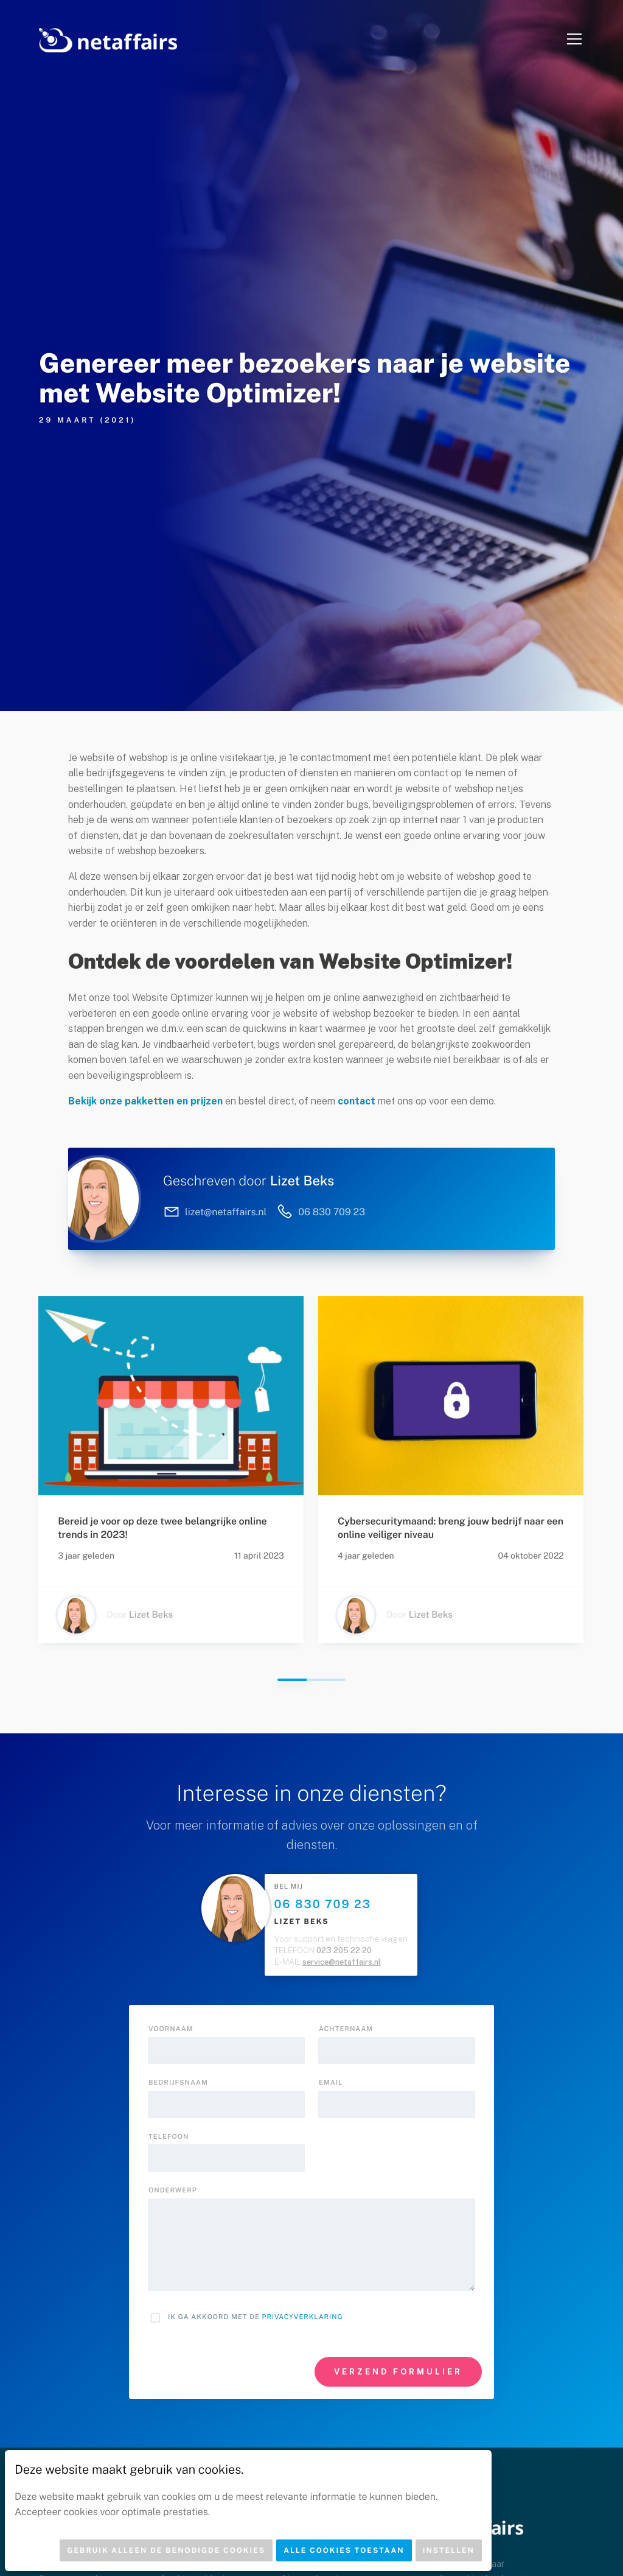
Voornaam (170, 2029)
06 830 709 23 (323, 1904)
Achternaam (346, 2029)
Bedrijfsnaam (178, 2082)
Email (331, 2082)
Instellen (449, 2550)
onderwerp (172, 2190)
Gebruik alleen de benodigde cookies (166, 2550)
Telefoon (168, 2137)
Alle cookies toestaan (344, 2550)
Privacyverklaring (302, 2317)
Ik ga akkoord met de (255, 2317)
